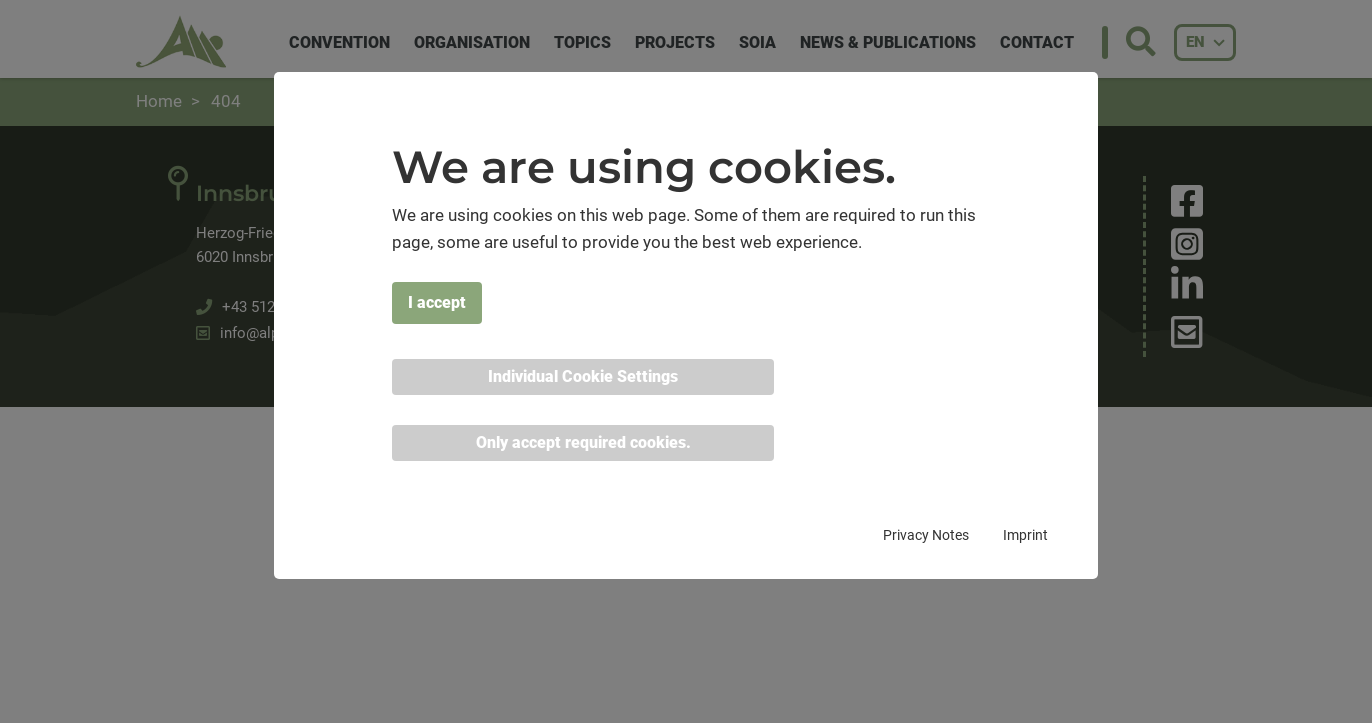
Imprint (1025, 535)
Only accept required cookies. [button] (583, 442)
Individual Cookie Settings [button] (583, 376)
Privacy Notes (926, 535)
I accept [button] (437, 302)
